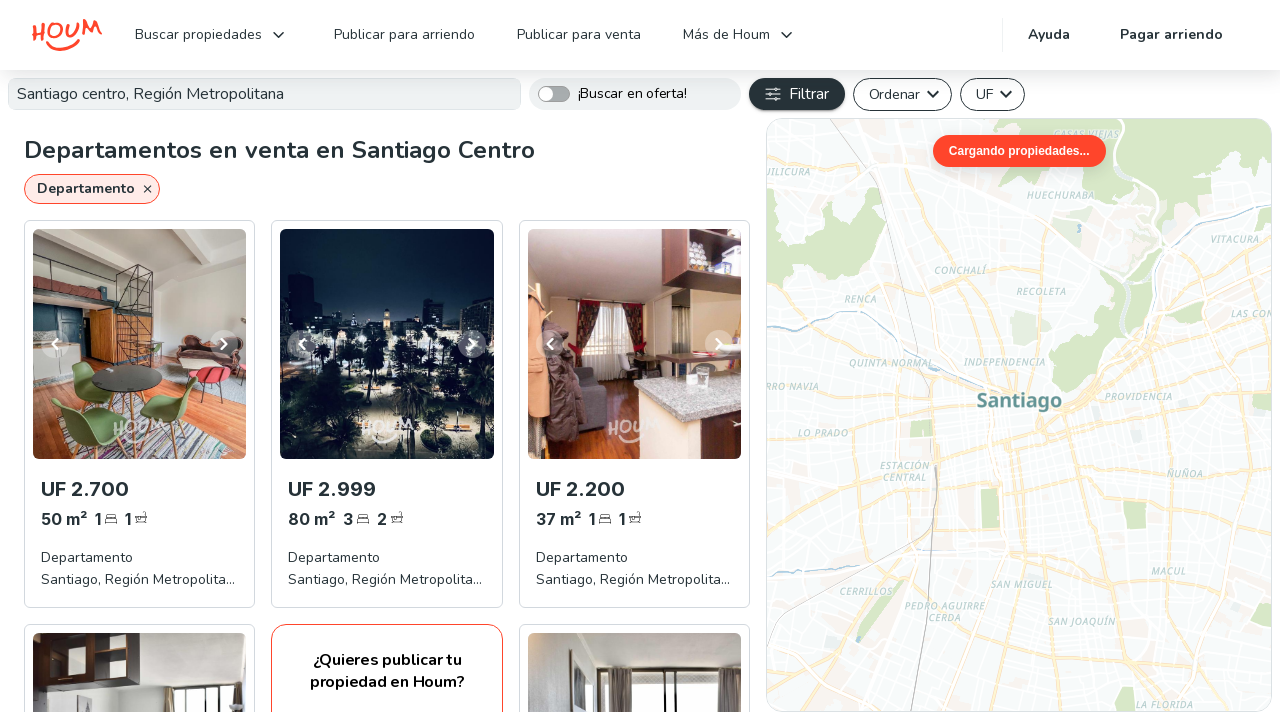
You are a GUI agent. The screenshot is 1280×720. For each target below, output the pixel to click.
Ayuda (1049, 34)
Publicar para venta (579, 34)
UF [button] (984, 94)
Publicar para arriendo (404, 34)
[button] (92, 189)
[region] (1019, 415)
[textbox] (264, 94)
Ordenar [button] (894, 94)
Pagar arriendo (1171, 34)
